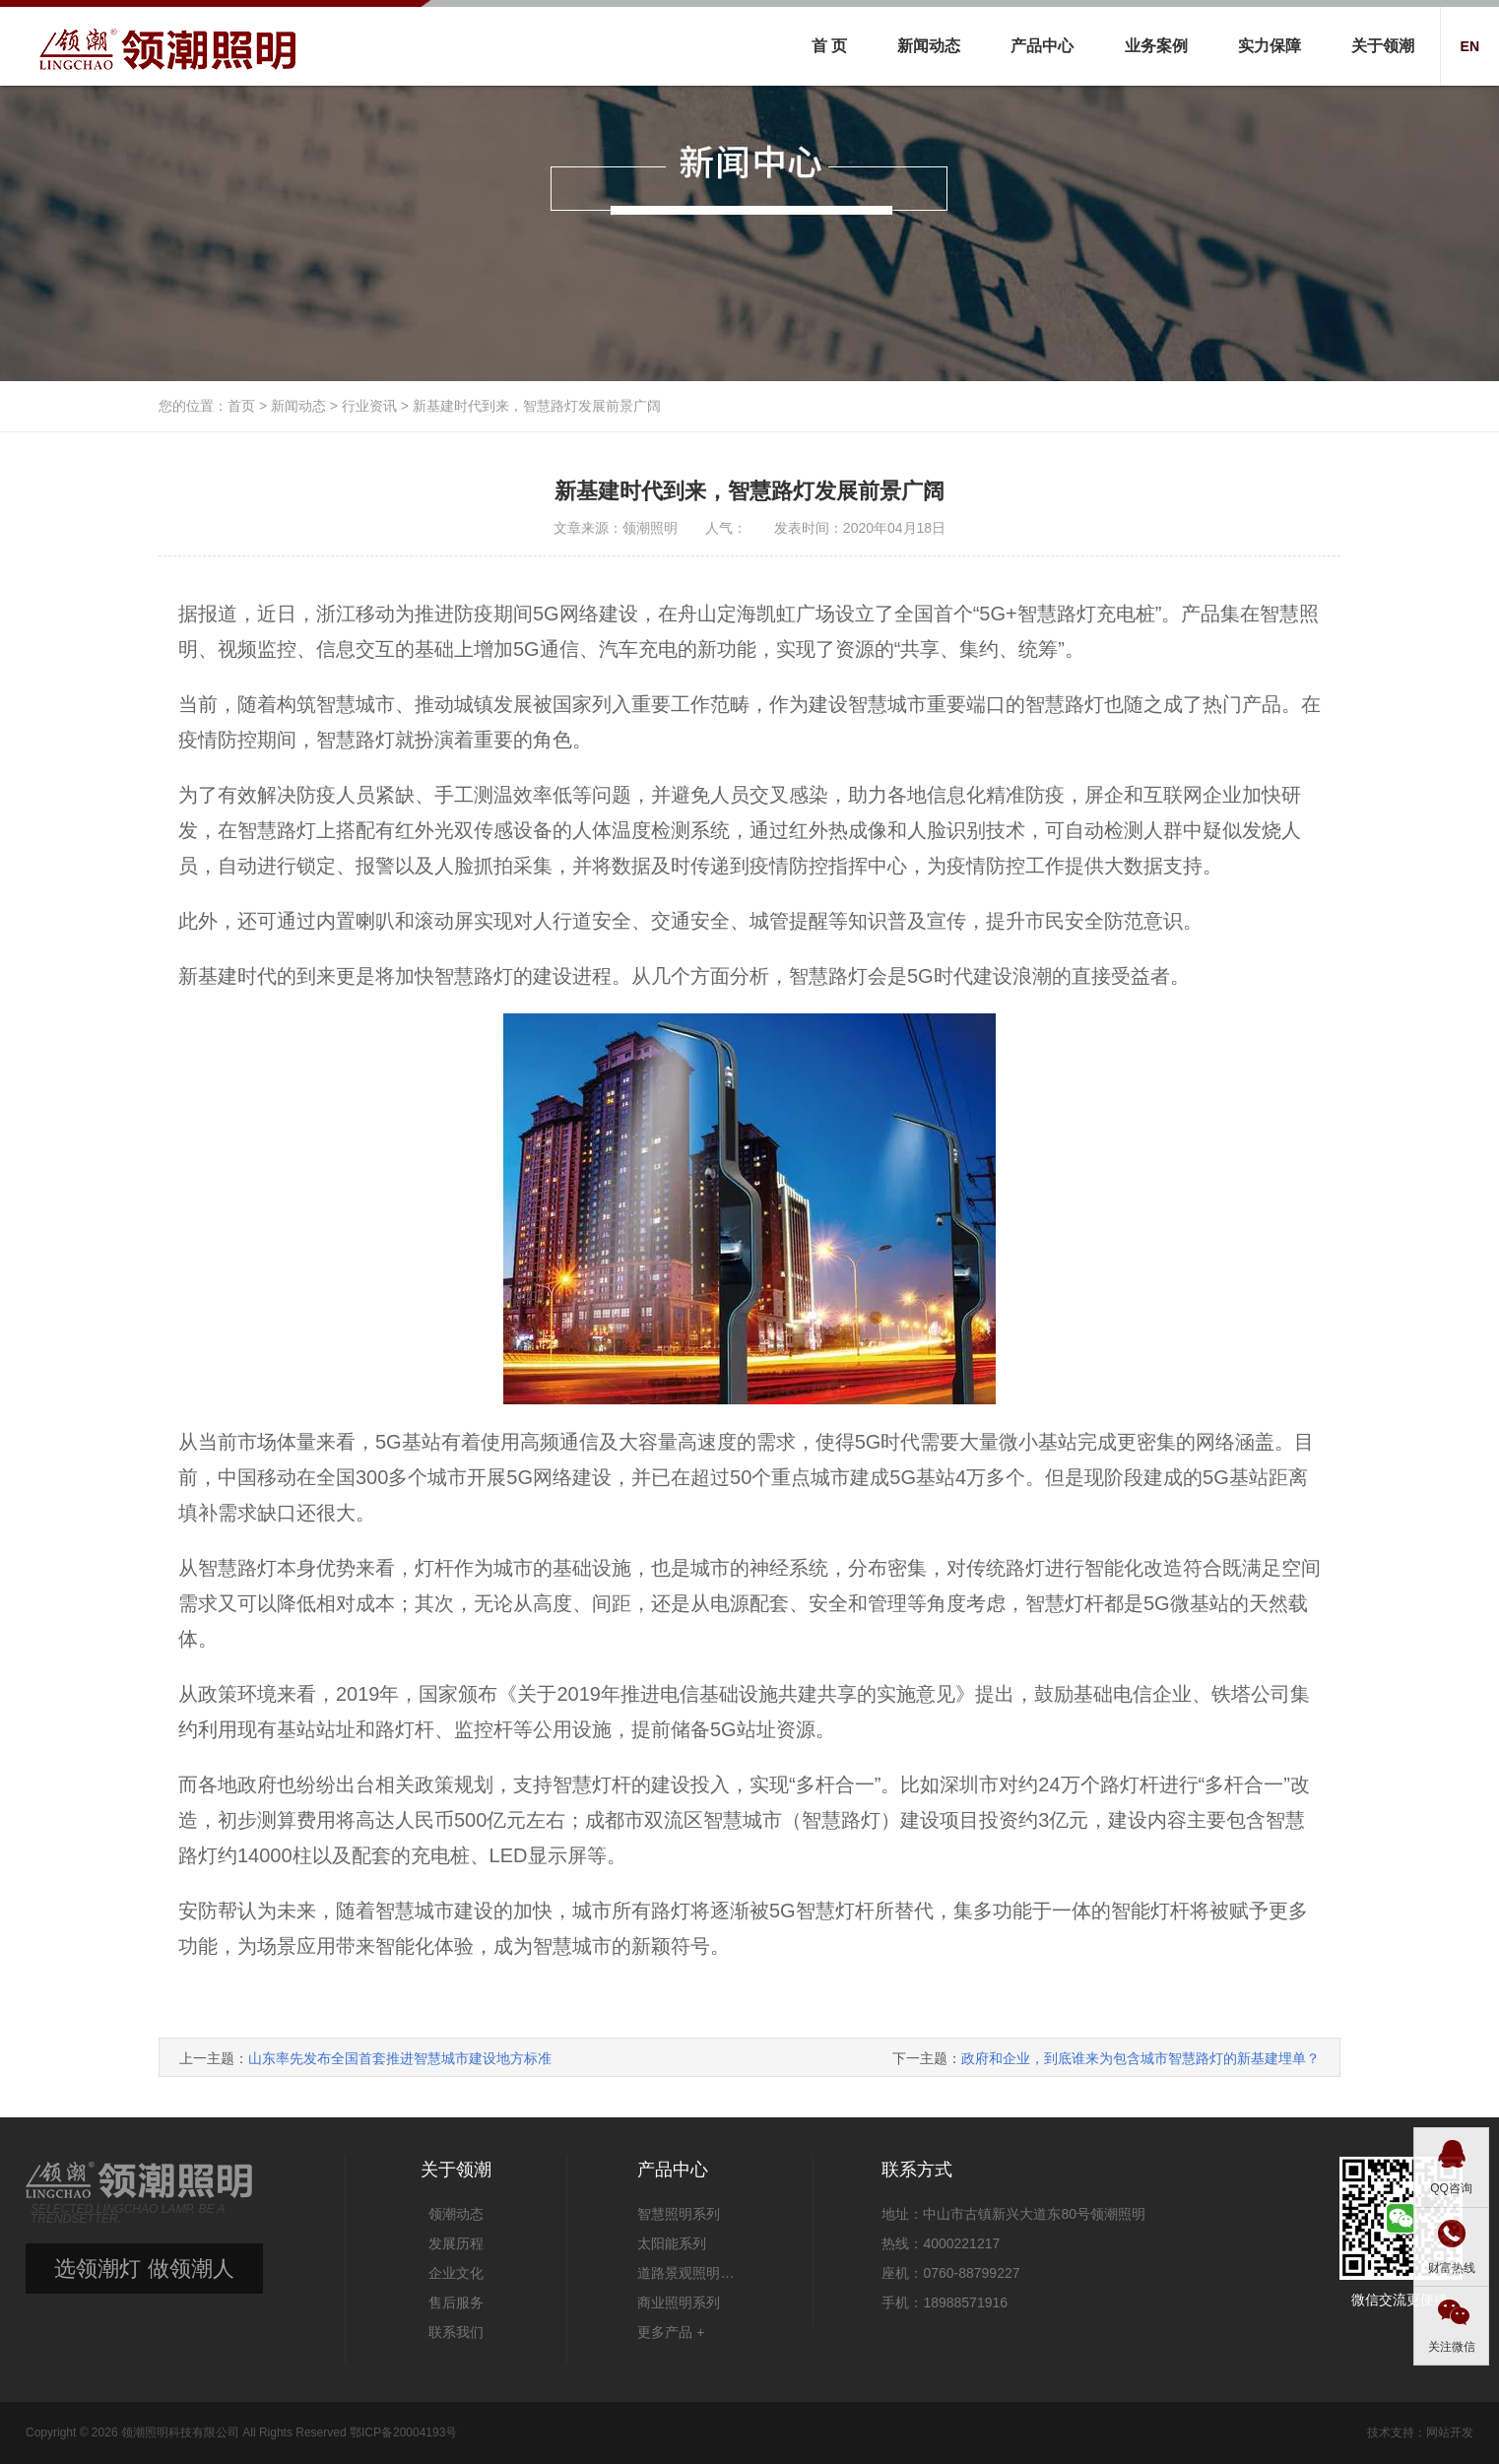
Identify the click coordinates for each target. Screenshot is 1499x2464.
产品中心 (1042, 45)
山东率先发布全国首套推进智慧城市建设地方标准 (400, 2058)
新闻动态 (928, 45)
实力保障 (1269, 45)
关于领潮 (1382, 45)
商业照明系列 (678, 2302)
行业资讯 (369, 406)
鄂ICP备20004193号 (403, 2432)
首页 (241, 406)
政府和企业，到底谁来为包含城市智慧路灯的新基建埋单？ (1140, 2058)
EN (1470, 46)
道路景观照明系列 (690, 2273)
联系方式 (916, 2169)
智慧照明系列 (678, 2214)
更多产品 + (670, 2332)
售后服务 (456, 2302)
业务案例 (1156, 45)
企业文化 (456, 2273)
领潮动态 (456, 2214)
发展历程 (456, 2243)
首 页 (829, 45)
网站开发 (1449, 2432)
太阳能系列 (671, 2243)
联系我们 (456, 2332)
